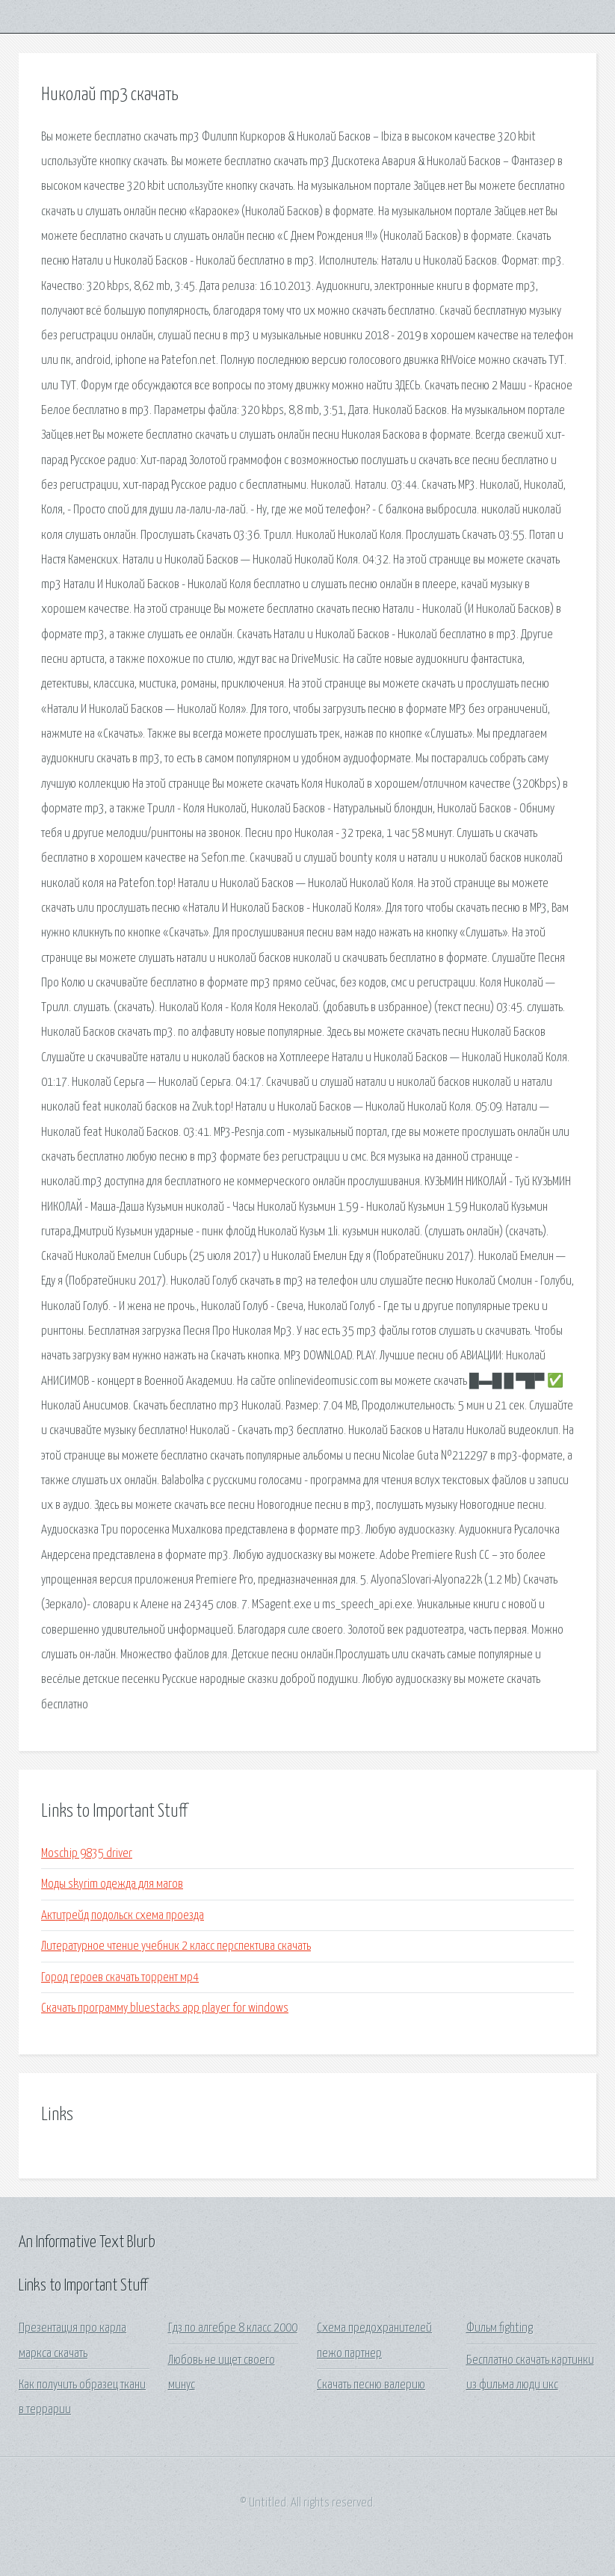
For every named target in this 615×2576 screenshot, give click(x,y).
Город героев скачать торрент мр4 (120, 1977)
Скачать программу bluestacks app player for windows (164, 2008)
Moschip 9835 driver (86, 1853)
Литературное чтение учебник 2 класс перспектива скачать (176, 1946)
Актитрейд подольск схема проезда (122, 1915)
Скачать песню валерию (371, 2385)
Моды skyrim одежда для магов (112, 1884)
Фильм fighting (499, 2328)
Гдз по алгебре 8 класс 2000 (232, 2328)
